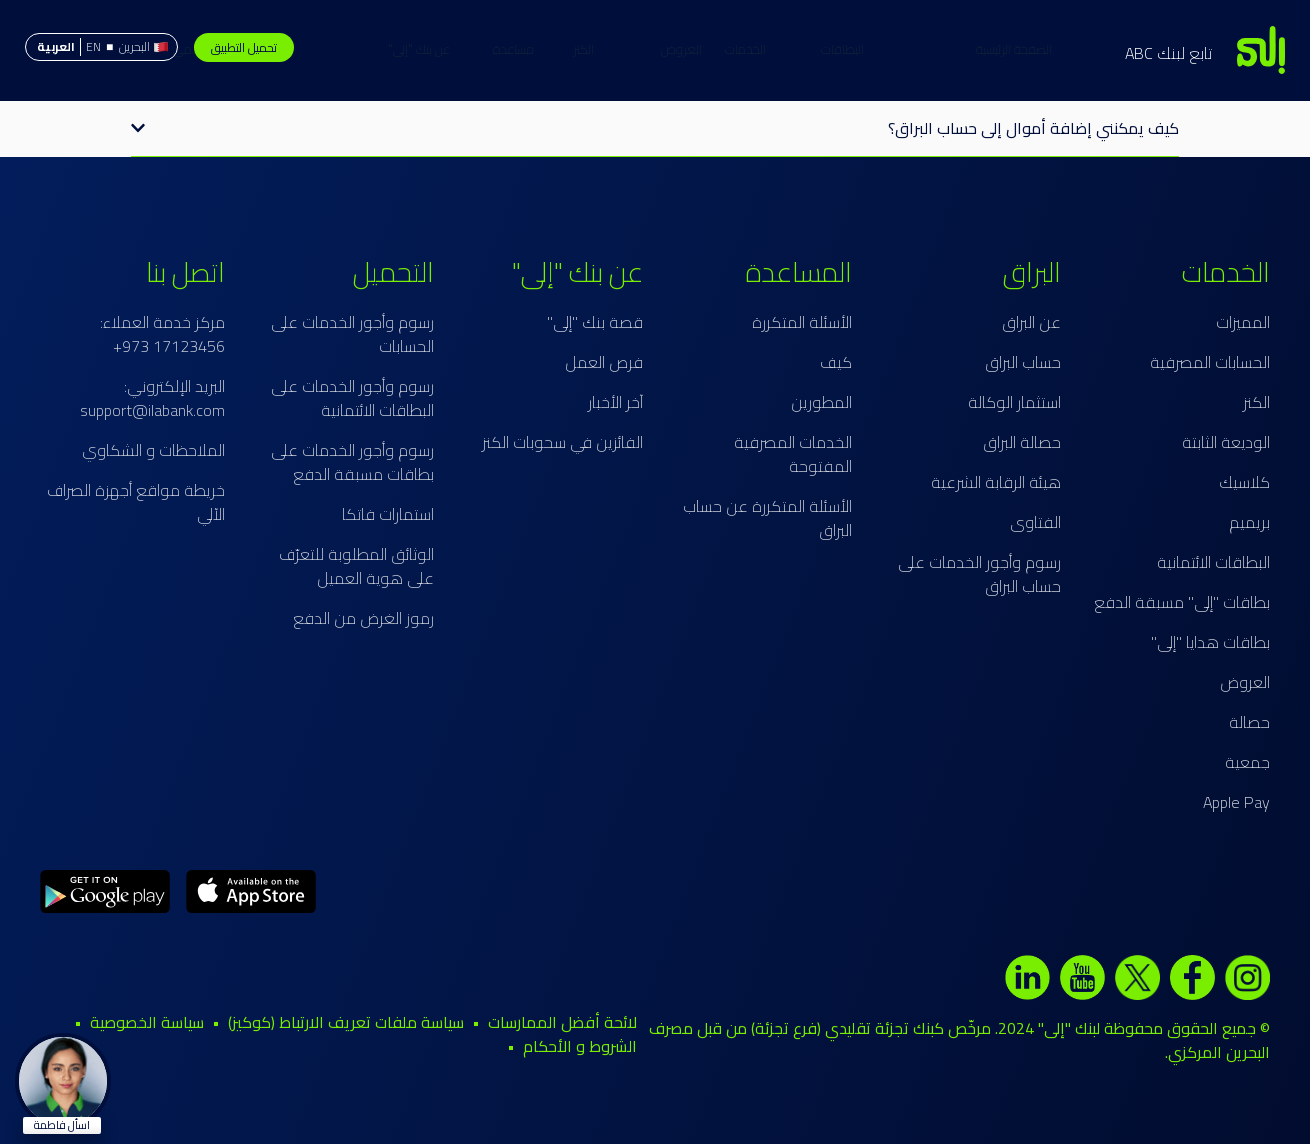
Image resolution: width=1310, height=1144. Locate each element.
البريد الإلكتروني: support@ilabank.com (152, 398)
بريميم (1249, 522)
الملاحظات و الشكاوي (153, 450)
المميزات (1243, 322)
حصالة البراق (1022, 442)
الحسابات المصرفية (1210, 362)
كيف (836, 362)
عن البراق (1031, 322)
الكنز (672, 49)
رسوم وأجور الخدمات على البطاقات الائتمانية (352, 398)
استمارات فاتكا (388, 514)
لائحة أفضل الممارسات (562, 1022)
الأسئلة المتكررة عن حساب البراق (767, 518)
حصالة (1249, 722)
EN (93, 46)
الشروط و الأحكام (580, 1046)
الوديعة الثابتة (1226, 442)
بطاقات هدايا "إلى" (1210, 642)
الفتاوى (1035, 522)
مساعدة (424, 49)
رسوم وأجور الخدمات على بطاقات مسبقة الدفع (352, 462)
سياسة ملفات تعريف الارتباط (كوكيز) (346, 1022)
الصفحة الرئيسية (925, 49)
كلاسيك (1244, 482)
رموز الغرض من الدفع (363, 618)
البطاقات (753, 49)
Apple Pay (1236, 802)
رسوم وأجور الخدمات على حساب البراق (979, 574)
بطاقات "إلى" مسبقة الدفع (1182, 602)
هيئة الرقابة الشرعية (996, 482)
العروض (592, 49)
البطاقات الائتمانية (1213, 562)
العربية (56, 46)
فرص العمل (604, 362)
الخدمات (834, 49)
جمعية (1247, 762)
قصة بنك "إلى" (595, 322)
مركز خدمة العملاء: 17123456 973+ (162, 334)
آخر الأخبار (615, 402)
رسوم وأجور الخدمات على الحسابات (352, 334)
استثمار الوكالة (1014, 402)
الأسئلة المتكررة (802, 322)
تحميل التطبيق (244, 47)
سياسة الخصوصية (147, 1022)
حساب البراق (1023, 362)
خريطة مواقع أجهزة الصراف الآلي (136, 502)
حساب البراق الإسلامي (316, 49)
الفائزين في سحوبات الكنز (562, 442)
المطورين (821, 402)
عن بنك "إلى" (508, 49)
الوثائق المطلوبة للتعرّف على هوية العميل (356, 566)
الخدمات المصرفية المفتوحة (793, 454)
